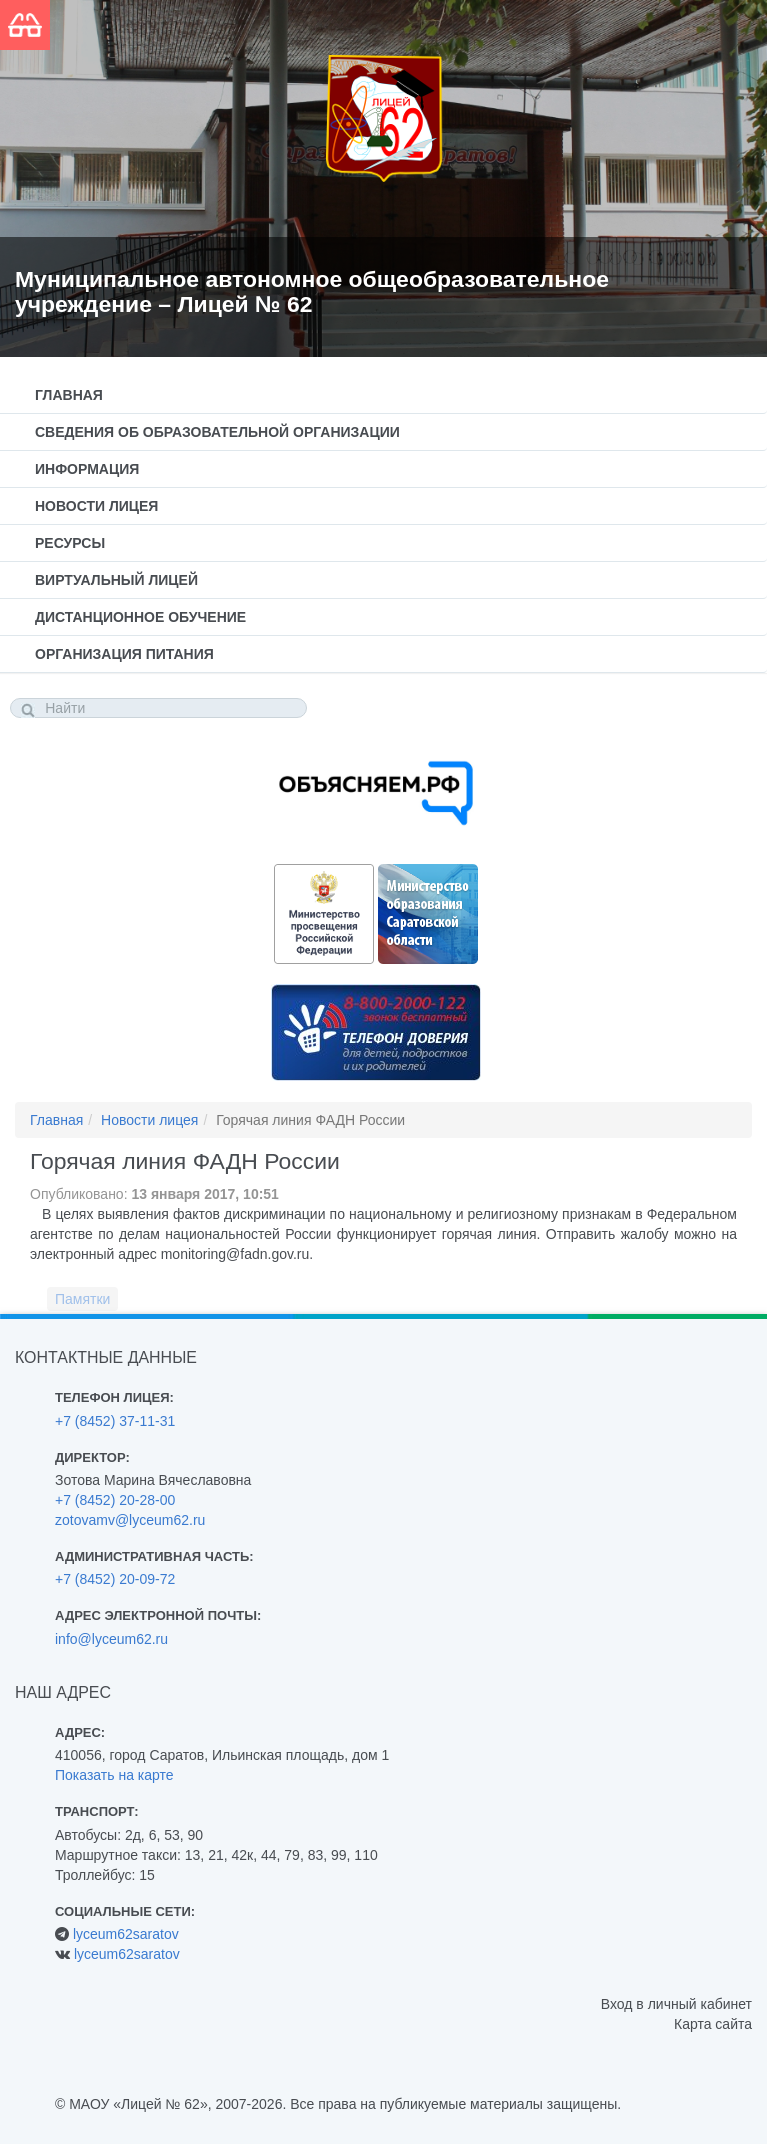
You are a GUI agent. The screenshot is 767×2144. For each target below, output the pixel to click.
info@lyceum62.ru (111, 1639)
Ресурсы (70, 543)
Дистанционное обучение (140, 617)
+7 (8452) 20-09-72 (115, 1579)
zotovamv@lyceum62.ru (130, 1520)
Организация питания (124, 654)
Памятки (82, 1299)
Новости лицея (96, 506)
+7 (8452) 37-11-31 (115, 1421)
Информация (87, 469)
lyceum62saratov (126, 1934)
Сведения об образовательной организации (217, 432)
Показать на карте (114, 1775)
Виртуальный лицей (116, 580)
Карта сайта (713, 2024)
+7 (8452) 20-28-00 (115, 1500)
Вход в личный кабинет (676, 2004)
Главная (69, 395)
